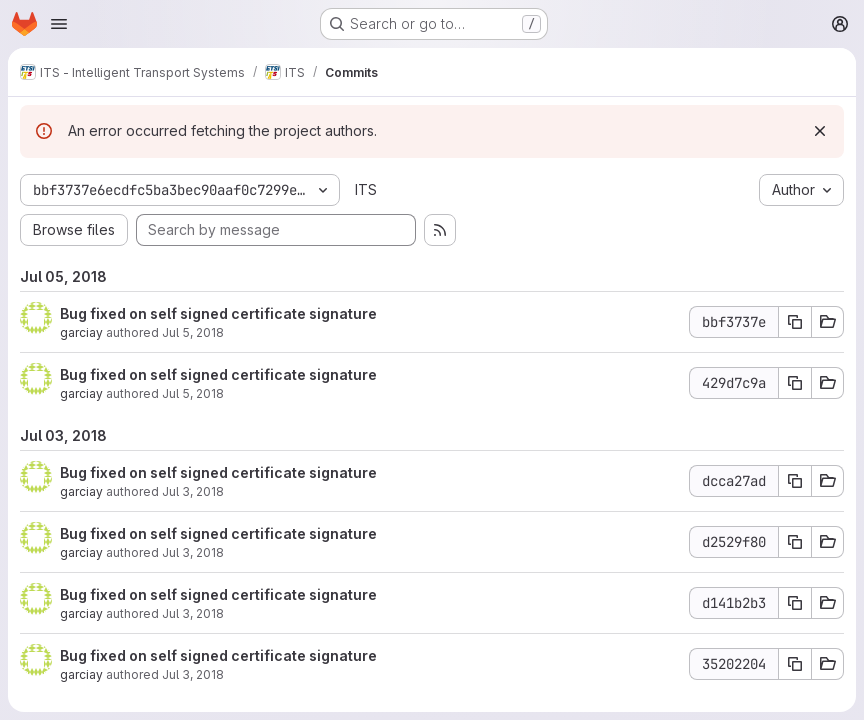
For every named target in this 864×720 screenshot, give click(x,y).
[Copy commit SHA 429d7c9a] (795, 383)
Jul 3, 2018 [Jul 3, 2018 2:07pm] (193, 674)
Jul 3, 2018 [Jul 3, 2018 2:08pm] (193, 613)
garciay (81, 332)
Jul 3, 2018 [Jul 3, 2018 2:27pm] (193, 491)
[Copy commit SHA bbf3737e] (795, 322)
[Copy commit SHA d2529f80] (795, 542)
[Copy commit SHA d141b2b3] (795, 603)
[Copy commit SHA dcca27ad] (795, 481)
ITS (366, 189)
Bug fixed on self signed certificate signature (218, 313)
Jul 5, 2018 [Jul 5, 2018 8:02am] (193, 332)
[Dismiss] (820, 131)
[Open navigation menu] (59, 24)
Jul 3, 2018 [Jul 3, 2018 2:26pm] (193, 552)
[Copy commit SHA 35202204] (795, 664)
